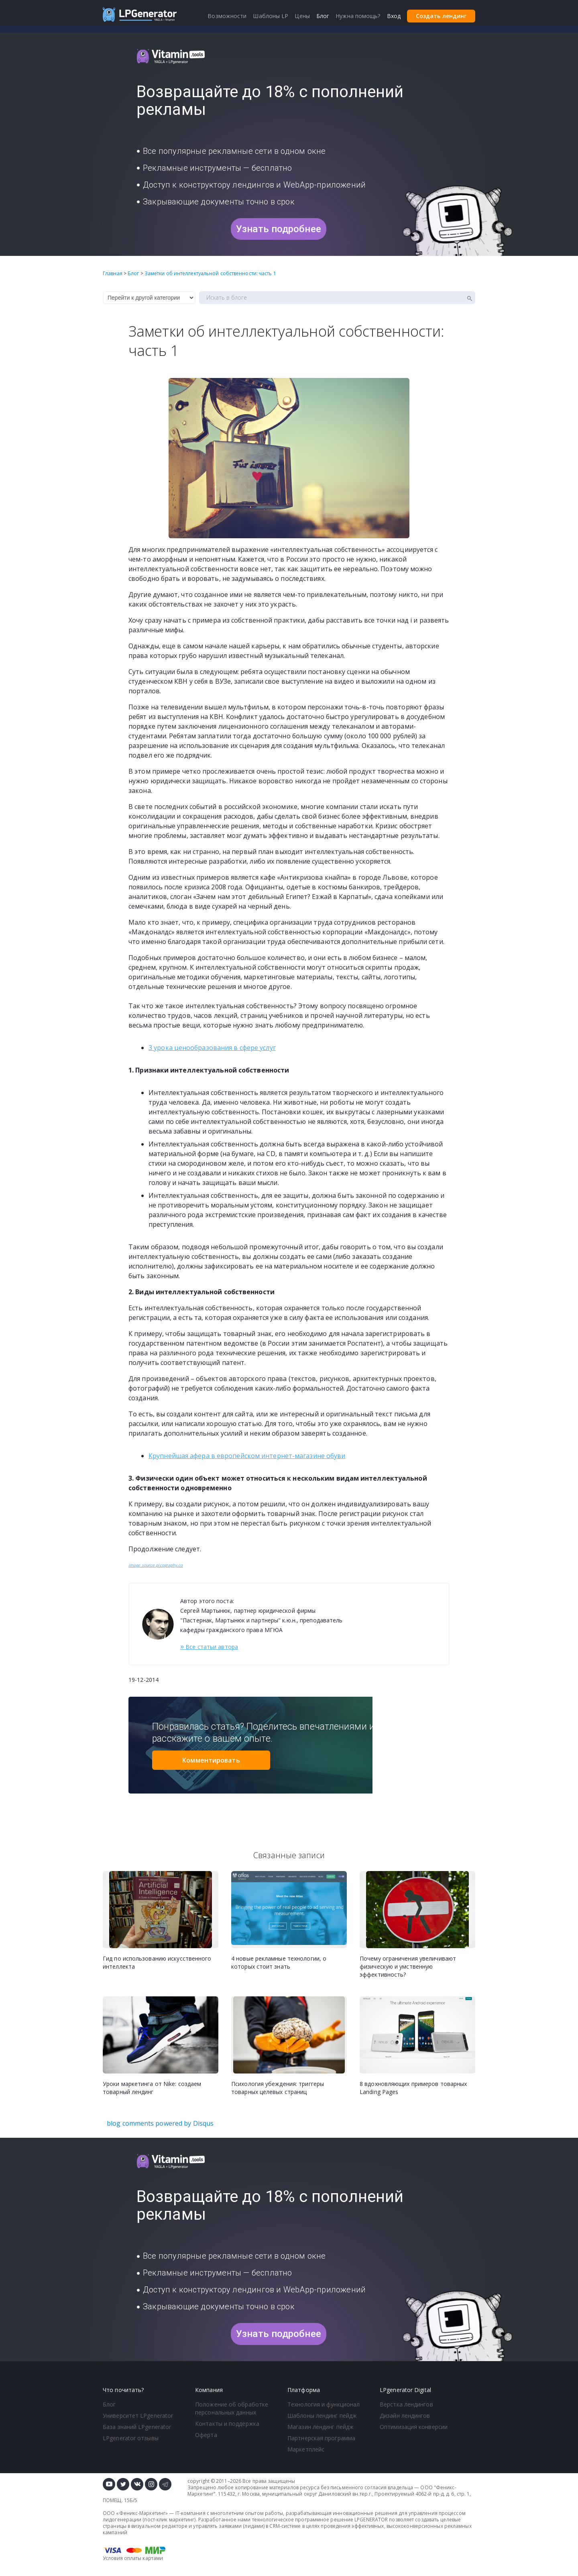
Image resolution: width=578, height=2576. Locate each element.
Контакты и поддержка (227, 2423)
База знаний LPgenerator (137, 2427)
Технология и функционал (323, 2404)
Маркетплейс (305, 2449)
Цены (302, 16)
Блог (109, 2404)
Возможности (227, 16)
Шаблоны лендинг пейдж (322, 2415)
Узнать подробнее (278, 229)
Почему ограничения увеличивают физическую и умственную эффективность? (408, 1966)
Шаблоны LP (270, 16)
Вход (394, 16)
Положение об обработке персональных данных (231, 2408)
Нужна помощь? (358, 16)
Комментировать (211, 1760)
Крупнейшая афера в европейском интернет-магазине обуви (247, 1455)
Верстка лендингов (406, 2404)
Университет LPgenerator (138, 2415)
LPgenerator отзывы (131, 2438)
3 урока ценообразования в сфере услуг (212, 1047)
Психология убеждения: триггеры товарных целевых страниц (277, 2088)
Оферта (206, 2435)
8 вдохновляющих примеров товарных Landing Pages (413, 2088)
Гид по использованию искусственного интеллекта (157, 1962)
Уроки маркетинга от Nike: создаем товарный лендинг (152, 2088)
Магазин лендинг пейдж (320, 2427)
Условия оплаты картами (133, 2558)
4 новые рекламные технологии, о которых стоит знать (278, 1962)
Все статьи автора (209, 1646)
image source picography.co (155, 1565)
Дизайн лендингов (405, 2415)
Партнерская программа (321, 2438)
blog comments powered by (160, 2123)
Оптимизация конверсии (414, 2427)
